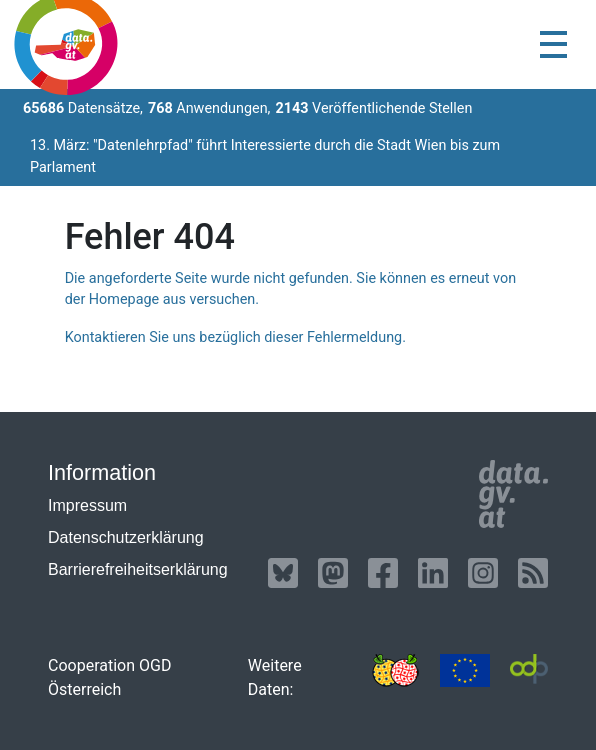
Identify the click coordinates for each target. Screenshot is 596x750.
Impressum (87, 505)
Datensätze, (83, 108)
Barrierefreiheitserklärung (138, 569)
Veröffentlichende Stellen (373, 108)
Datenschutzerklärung (126, 537)
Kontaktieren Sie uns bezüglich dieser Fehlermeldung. (235, 337)
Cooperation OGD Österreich (109, 677)
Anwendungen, (209, 108)
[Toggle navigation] (553, 44)
